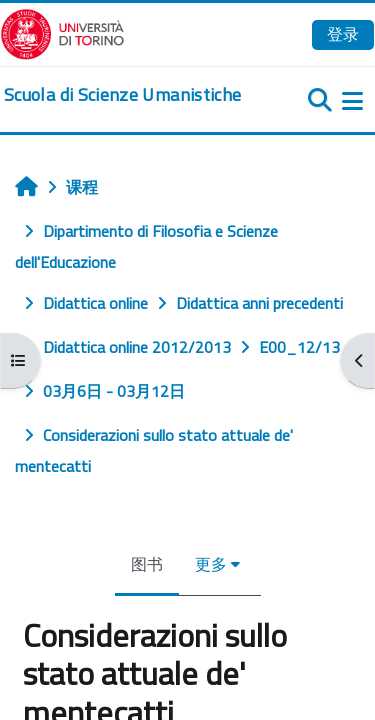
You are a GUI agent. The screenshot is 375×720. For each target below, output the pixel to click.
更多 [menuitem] (211, 564)
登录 (343, 34)
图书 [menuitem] (147, 564)
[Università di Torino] (62, 32)
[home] (122, 95)
